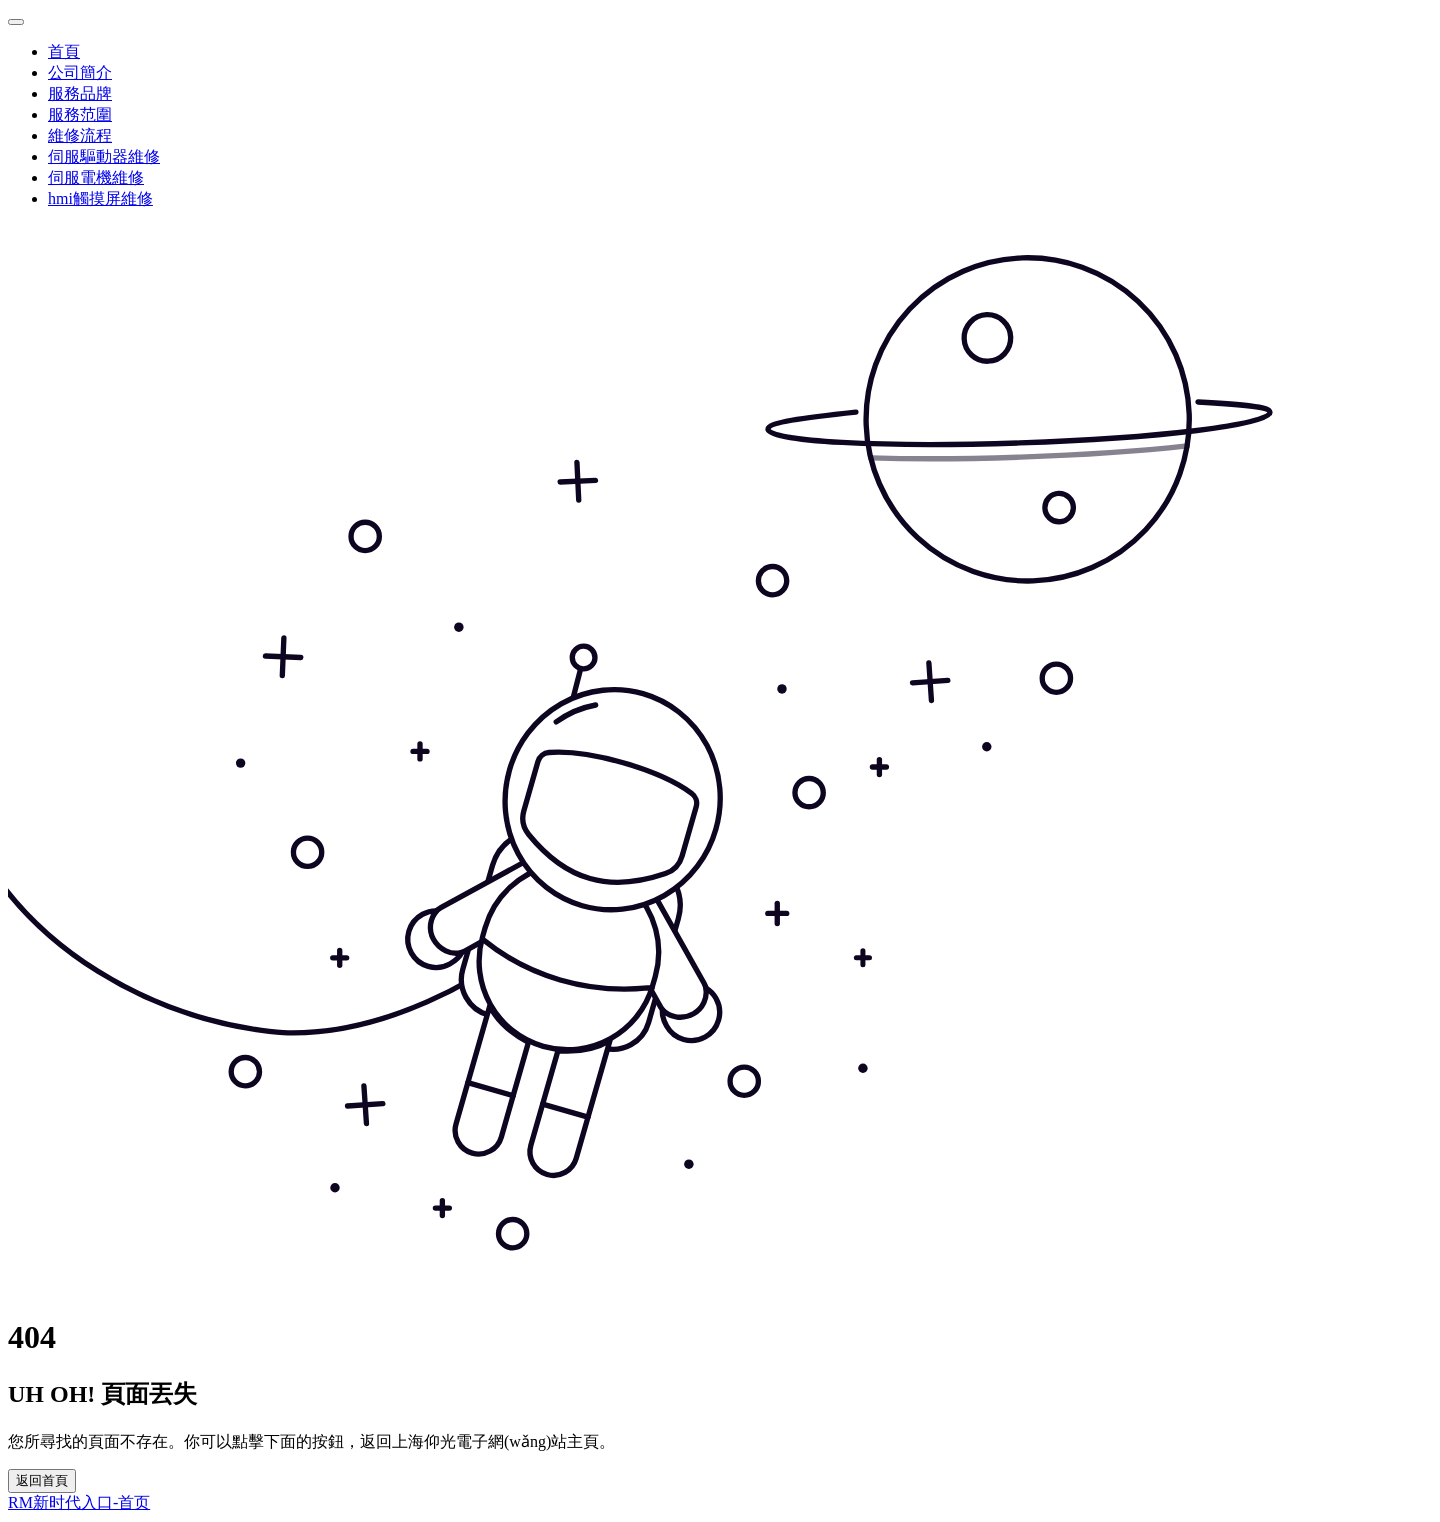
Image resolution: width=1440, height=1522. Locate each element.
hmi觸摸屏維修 (100, 198)
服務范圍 (80, 114)
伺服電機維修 (96, 177)
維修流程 (80, 135)
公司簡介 (80, 72)
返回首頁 (42, 1480)
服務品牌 (80, 93)
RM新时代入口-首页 (79, 1502)
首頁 (64, 51)
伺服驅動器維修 (104, 156)
